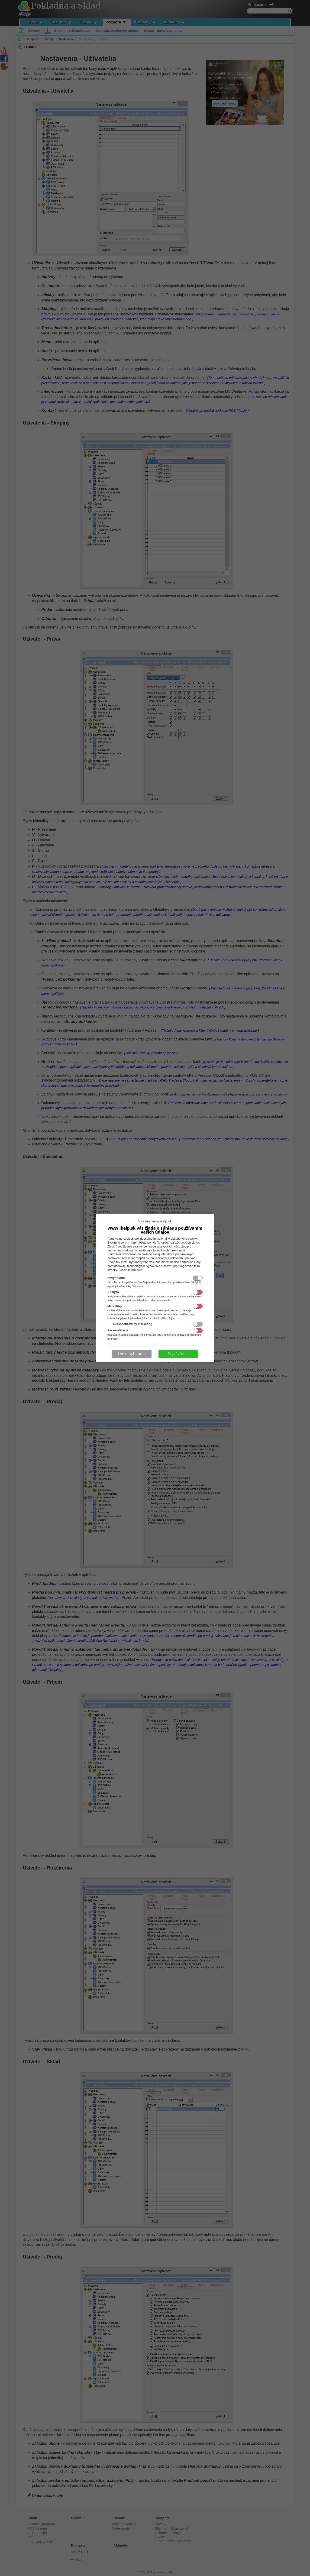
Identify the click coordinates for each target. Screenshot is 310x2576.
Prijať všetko (178, 1354)
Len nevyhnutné (132, 1354)
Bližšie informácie (130, 1270)
